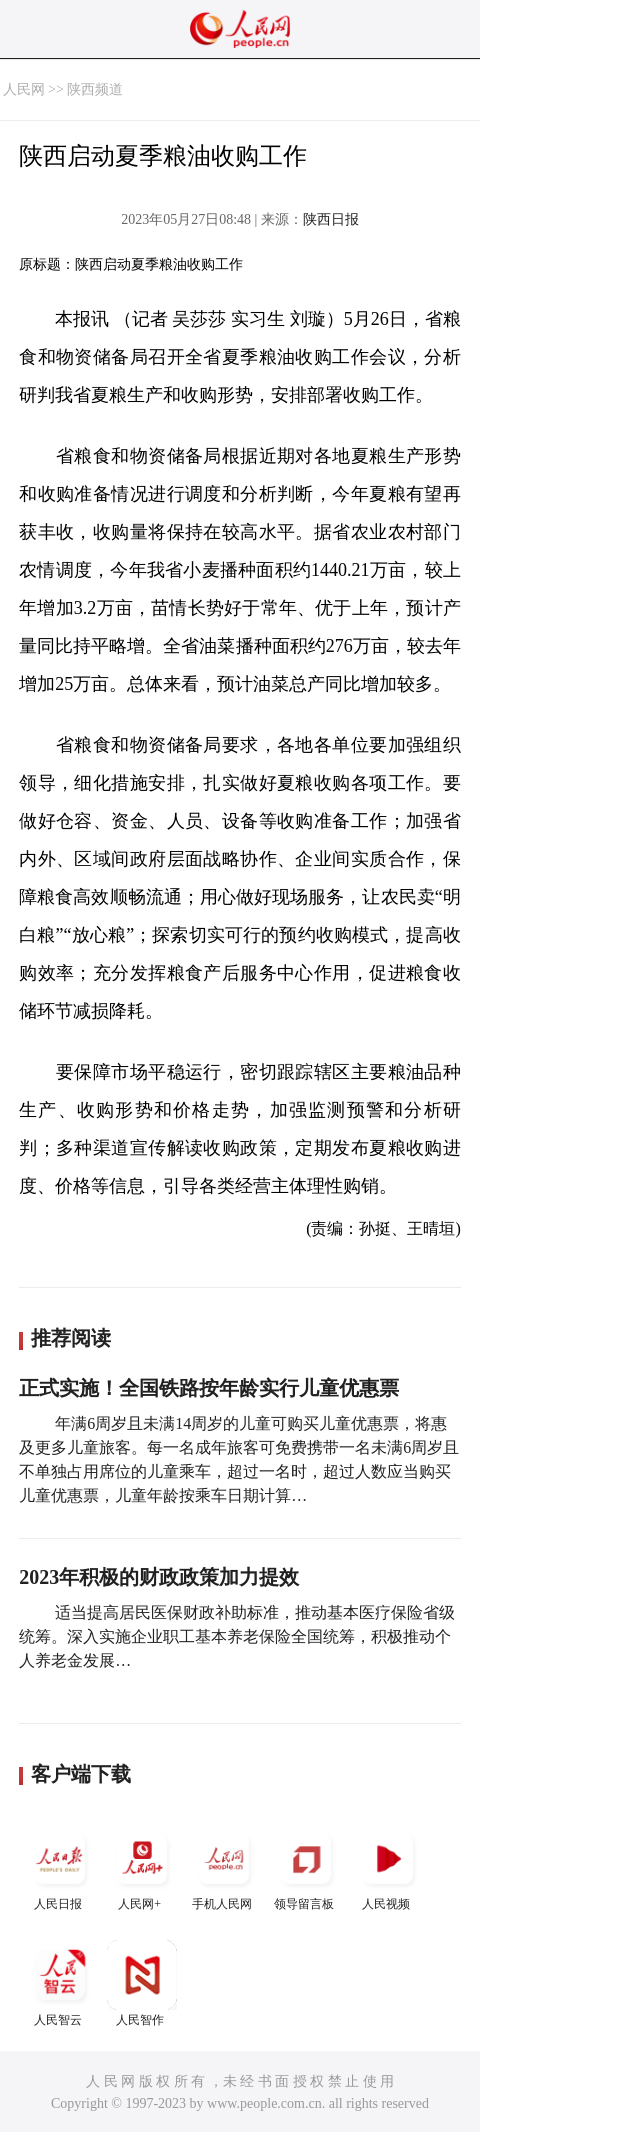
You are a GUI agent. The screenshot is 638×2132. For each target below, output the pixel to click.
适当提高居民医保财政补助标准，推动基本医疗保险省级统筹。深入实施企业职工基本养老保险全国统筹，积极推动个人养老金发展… (237, 1636)
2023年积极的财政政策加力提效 (159, 1577)
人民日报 (60, 1867)
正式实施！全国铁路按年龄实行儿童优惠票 (209, 1388)
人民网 (24, 89)
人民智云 (60, 1983)
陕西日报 (331, 219)
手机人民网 (224, 1867)
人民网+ (142, 1867)
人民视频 (388, 1867)
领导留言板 (306, 1867)
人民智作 (142, 1983)
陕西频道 (95, 89)
